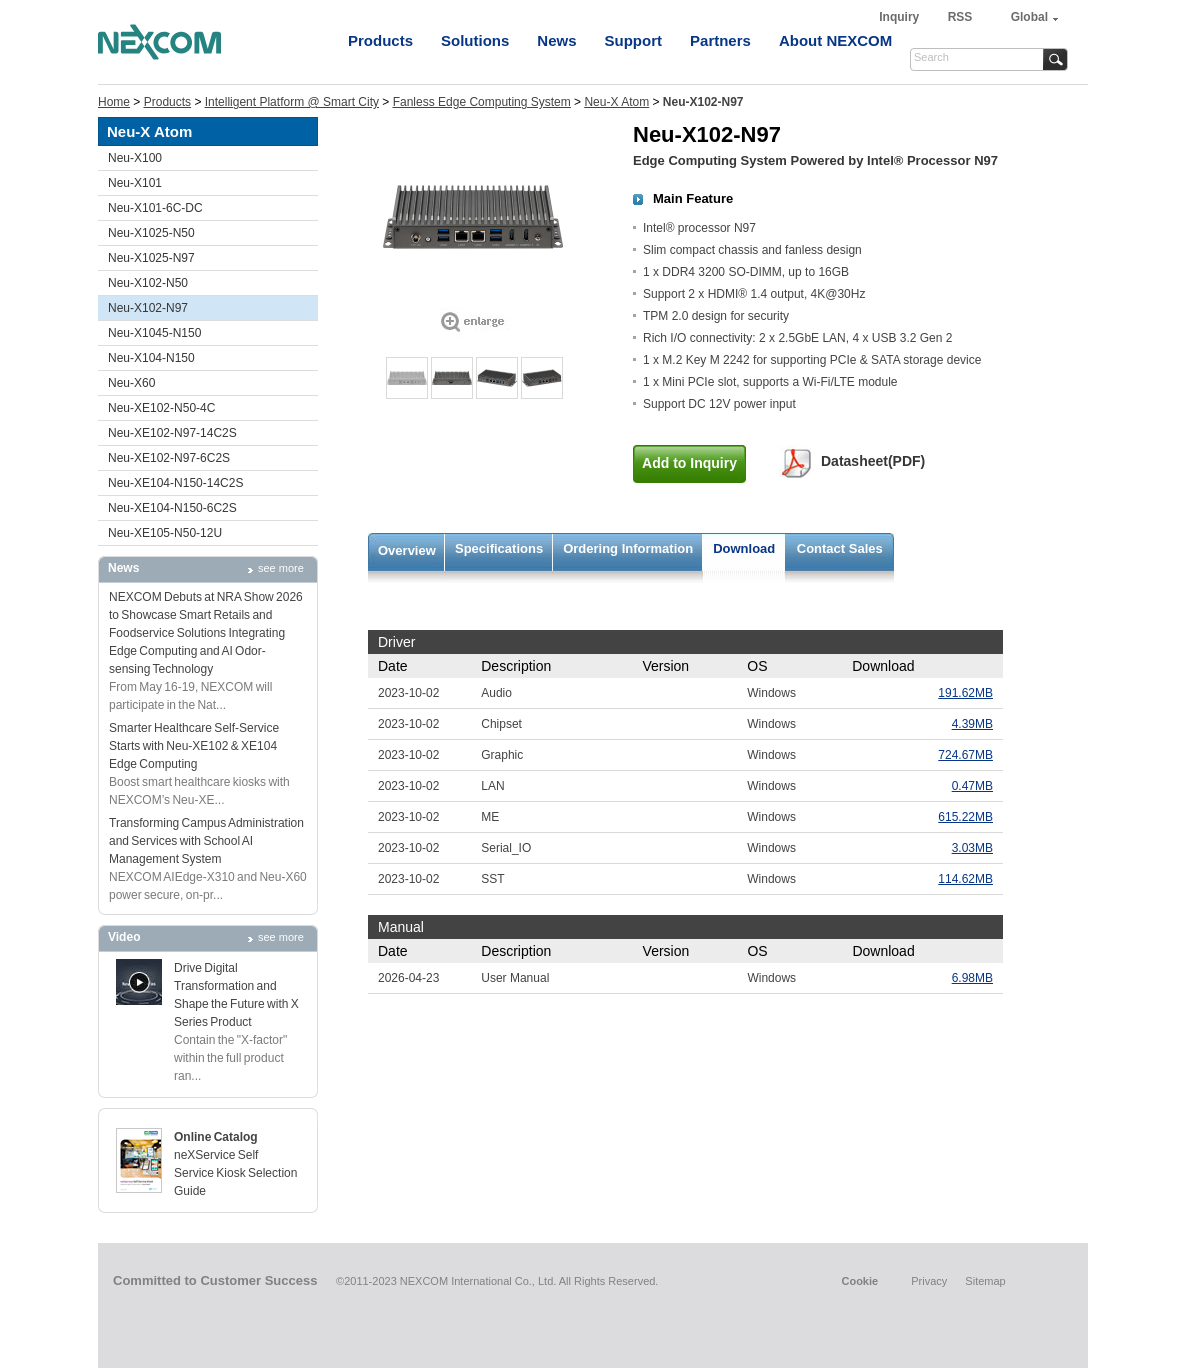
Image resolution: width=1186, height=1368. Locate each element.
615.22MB (965, 817)
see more (281, 568)
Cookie (859, 1281)
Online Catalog (216, 1137)
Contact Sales (840, 548)
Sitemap (985, 1281)
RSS (960, 17)
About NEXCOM (835, 40)
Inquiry (900, 17)
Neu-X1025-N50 (151, 233)
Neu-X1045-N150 (154, 333)
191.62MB (965, 693)
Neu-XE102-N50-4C (161, 408)
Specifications (499, 548)
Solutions (475, 40)
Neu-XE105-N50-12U (165, 533)
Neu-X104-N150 (151, 358)
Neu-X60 (131, 383)
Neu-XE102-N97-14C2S (172, 433)
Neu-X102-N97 (148, 308)
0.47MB (972, 786)
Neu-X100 (135, 158)
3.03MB (972, 848)
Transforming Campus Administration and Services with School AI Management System (206, 841)
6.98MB (972, 978)
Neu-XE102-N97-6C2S (169, 458)
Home (114, 102)
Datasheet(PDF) (873, 461)
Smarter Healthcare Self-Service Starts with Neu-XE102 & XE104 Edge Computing (194, 746)
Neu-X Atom (616, 102)
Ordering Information (628, 548)
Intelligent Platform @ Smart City (292, 102)
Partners (720, 40)
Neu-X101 (135, 183)
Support (634, 40)
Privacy (929, 1281)
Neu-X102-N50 (148, 283)
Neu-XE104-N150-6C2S (172, 508)
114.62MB (965, 879)
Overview (407, 550)
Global (1029, 17)
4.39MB (972, 724)
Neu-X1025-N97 (151, 258)
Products (380, 40)
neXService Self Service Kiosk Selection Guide (235, 1173)
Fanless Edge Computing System (482, 102)
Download (744, 548)
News (556, 40)
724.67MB (965, 755)
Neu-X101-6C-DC (155, 208)
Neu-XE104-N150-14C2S (175, 483)
